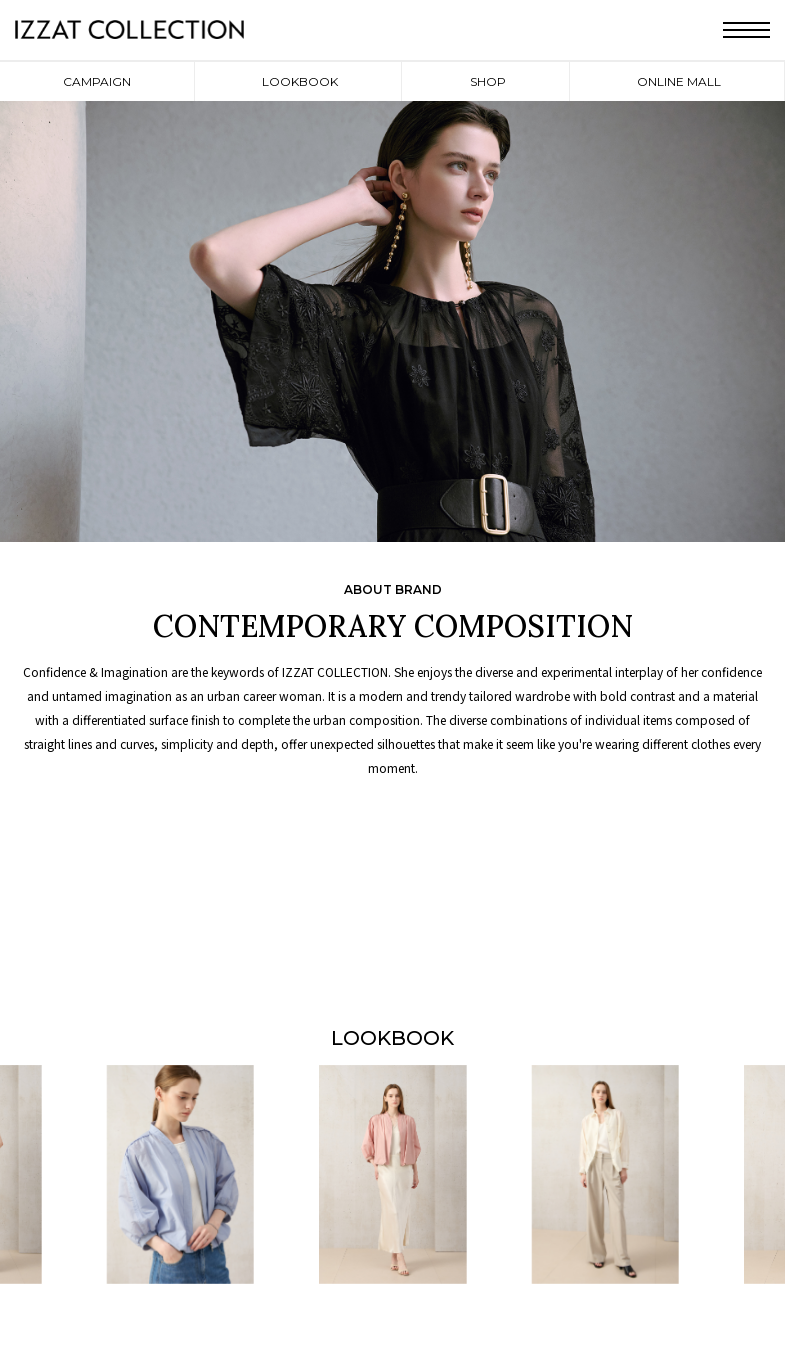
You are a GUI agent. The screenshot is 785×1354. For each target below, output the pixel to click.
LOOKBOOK (300, 81)
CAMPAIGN (97, 81)
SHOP (488, 81)
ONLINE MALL (679, 81)
